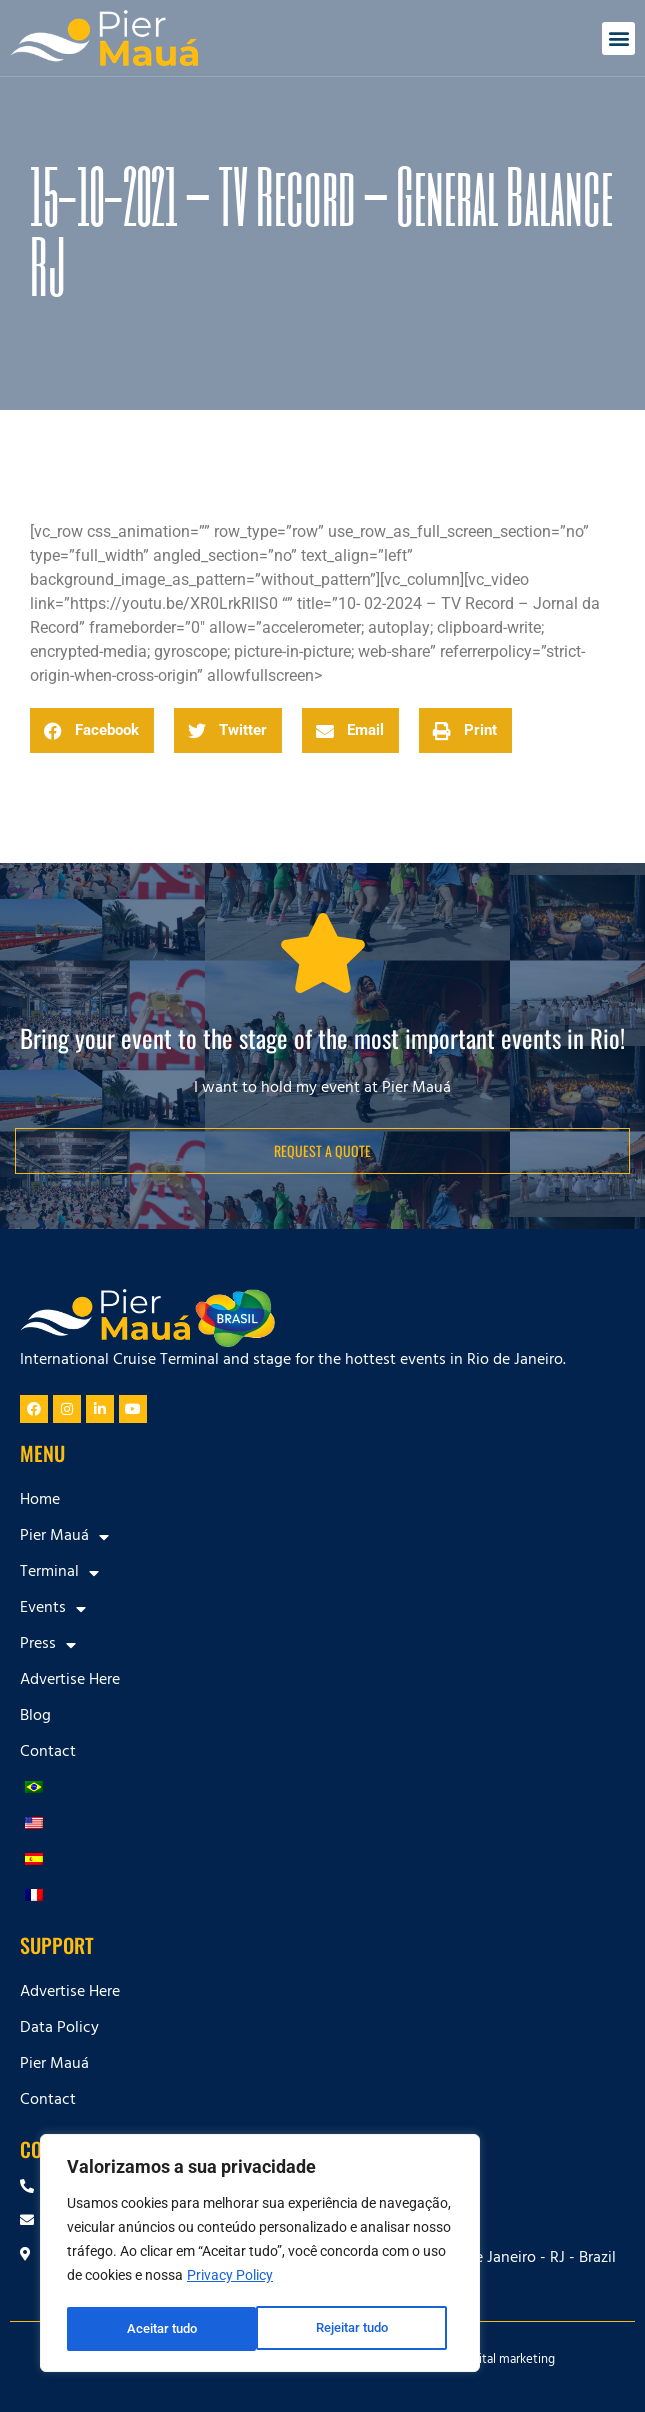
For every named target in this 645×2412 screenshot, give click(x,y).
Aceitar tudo (360, 2329)
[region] (260, 2255)
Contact (48, 1753)
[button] (618, 38)
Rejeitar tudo (162, 2329)
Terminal (59, 1573)
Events (53, 1609)
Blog (35, 1717)
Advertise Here (70, 1681)
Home (40, 1501)
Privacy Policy (230, 2279)
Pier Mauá (64, 1537)
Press (48, 1645)
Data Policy (59, 2029)
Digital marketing (507, 2361)
